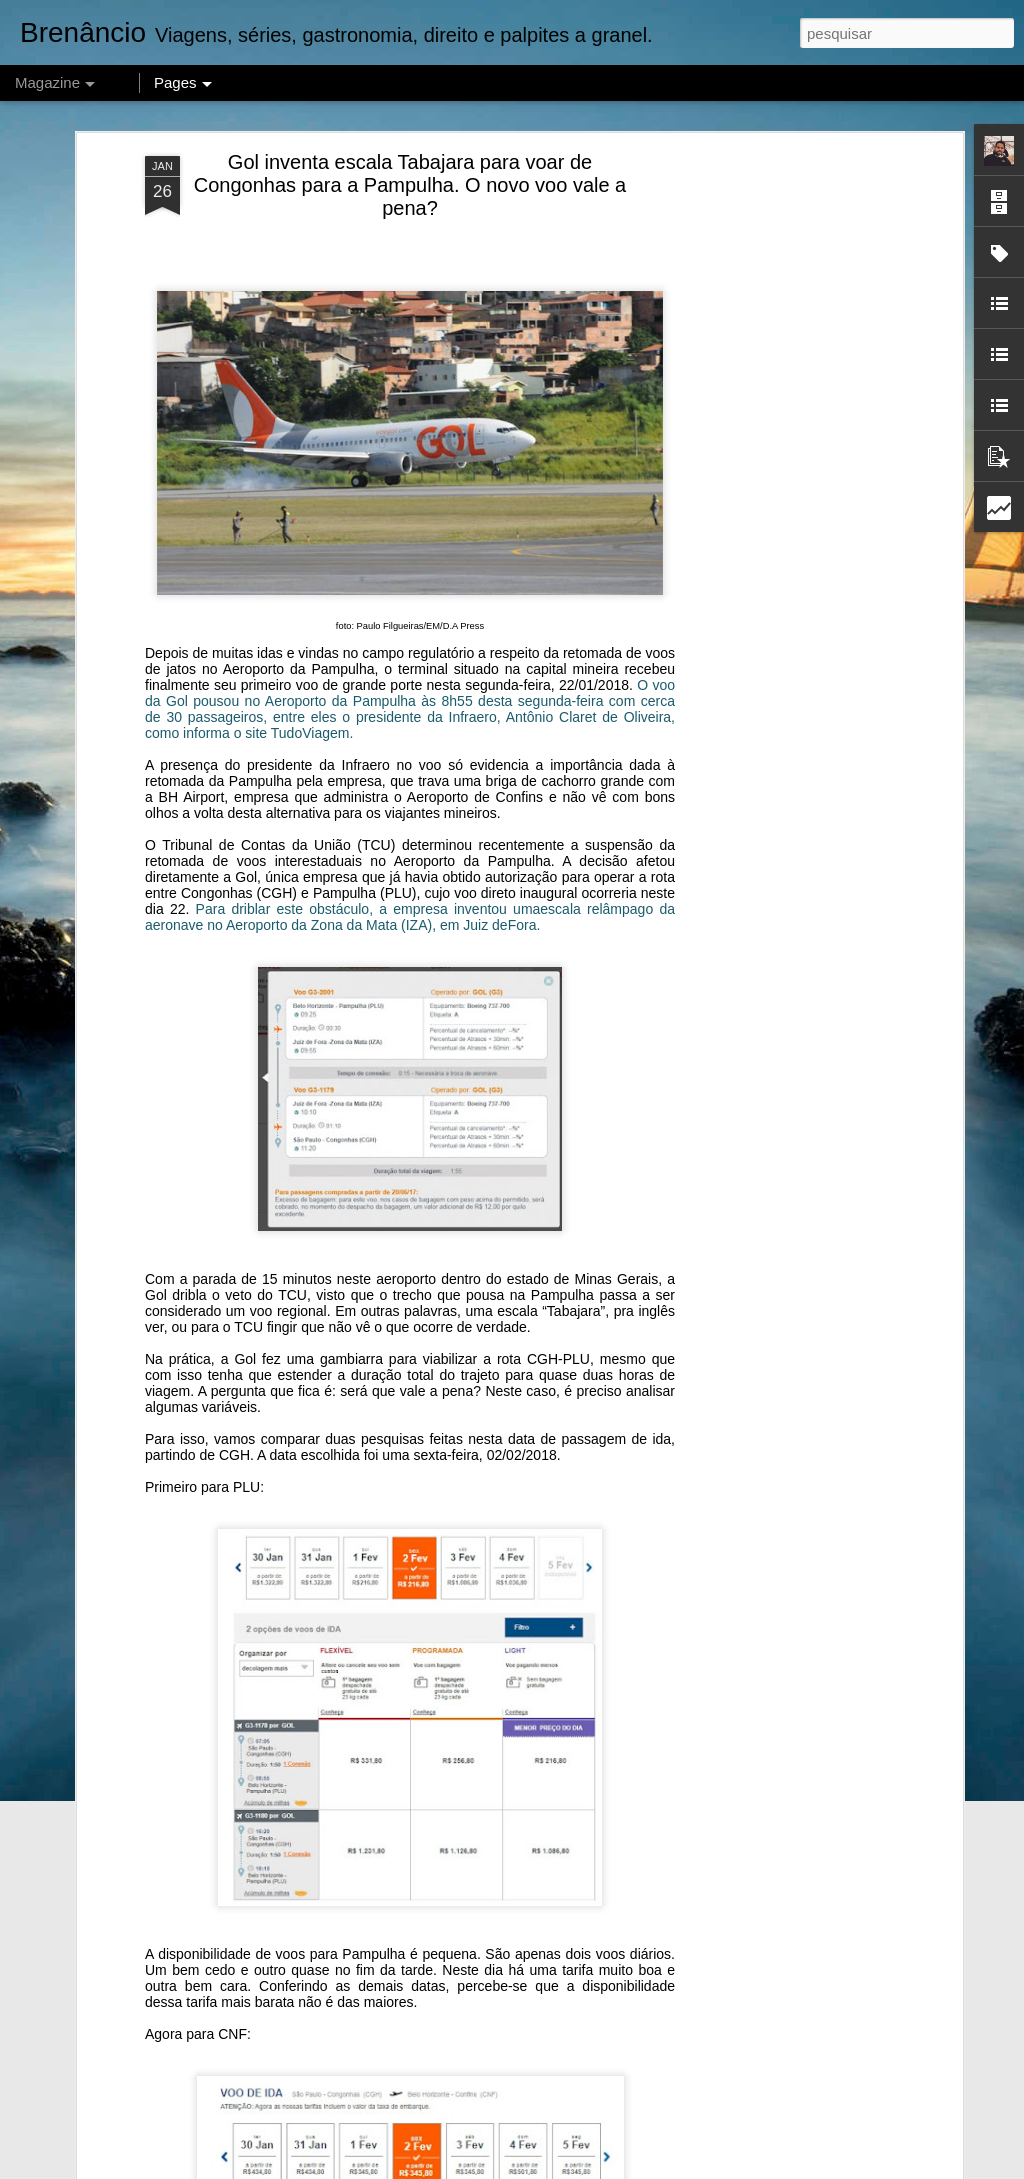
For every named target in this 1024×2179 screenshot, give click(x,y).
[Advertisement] (785, 471)
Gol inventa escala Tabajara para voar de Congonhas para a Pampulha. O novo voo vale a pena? (410, 185)
